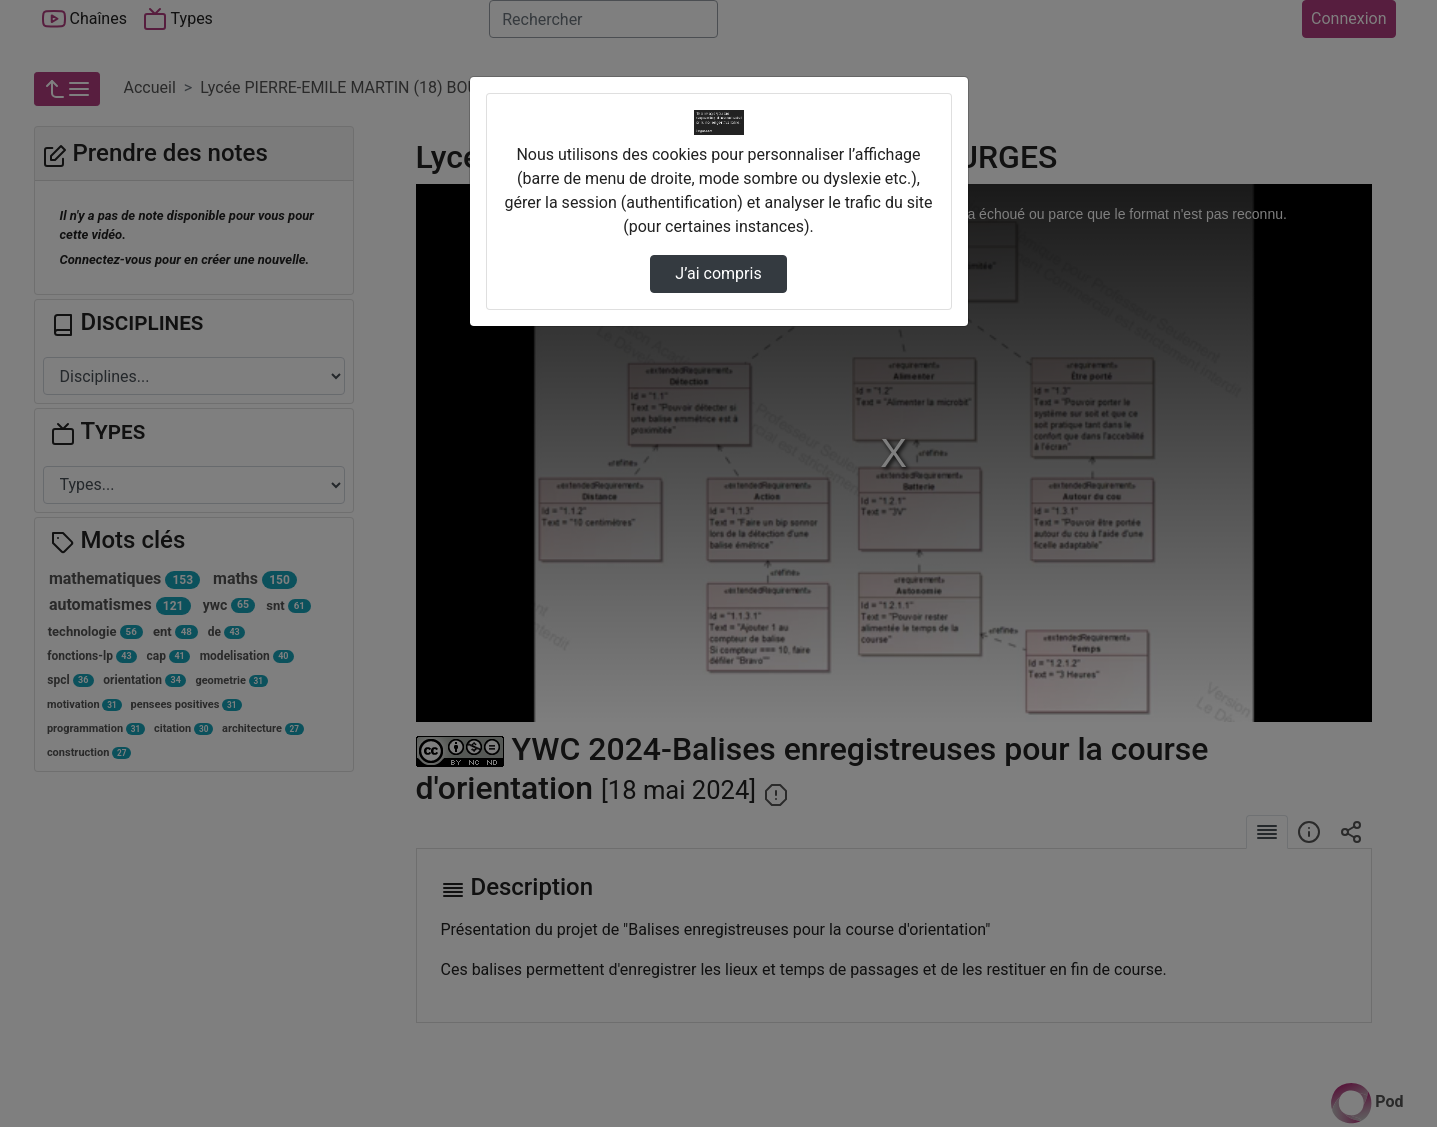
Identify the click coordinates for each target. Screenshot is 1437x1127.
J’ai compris (718, 273)
